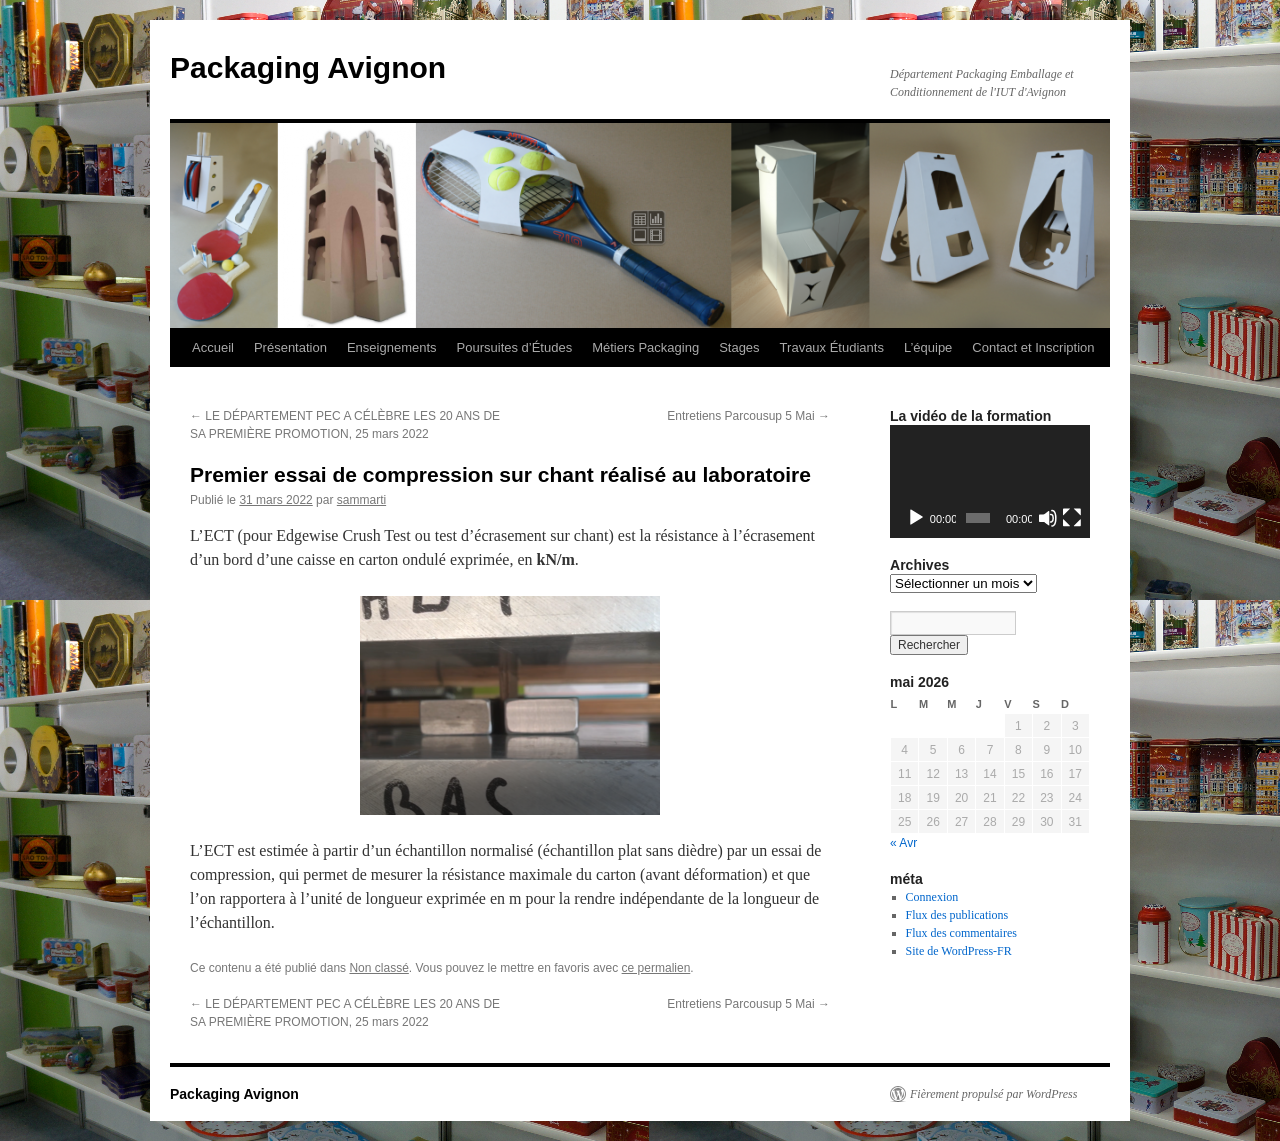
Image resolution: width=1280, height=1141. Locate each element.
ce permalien (656, 968)
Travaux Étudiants (832, 347)
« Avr (903, 843)
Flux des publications (957, 915)
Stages (739, 347)
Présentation (290, 347)
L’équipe (928, 347)
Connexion (932, 897)
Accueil (213, 347)
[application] (990, 481)
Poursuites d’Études (515, 347)
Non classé (378, 968)
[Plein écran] (1072, 518)
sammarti (361, 500)
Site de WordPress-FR (959, 951)
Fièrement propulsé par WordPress (993, 1094)
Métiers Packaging (645, 347)
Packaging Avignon (308, 67)
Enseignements (392, 347)
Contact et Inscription (1033, 347)
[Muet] (1048, 518)
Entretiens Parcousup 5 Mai (748, 416)
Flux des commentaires (961, 933)
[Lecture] (916, 518)
